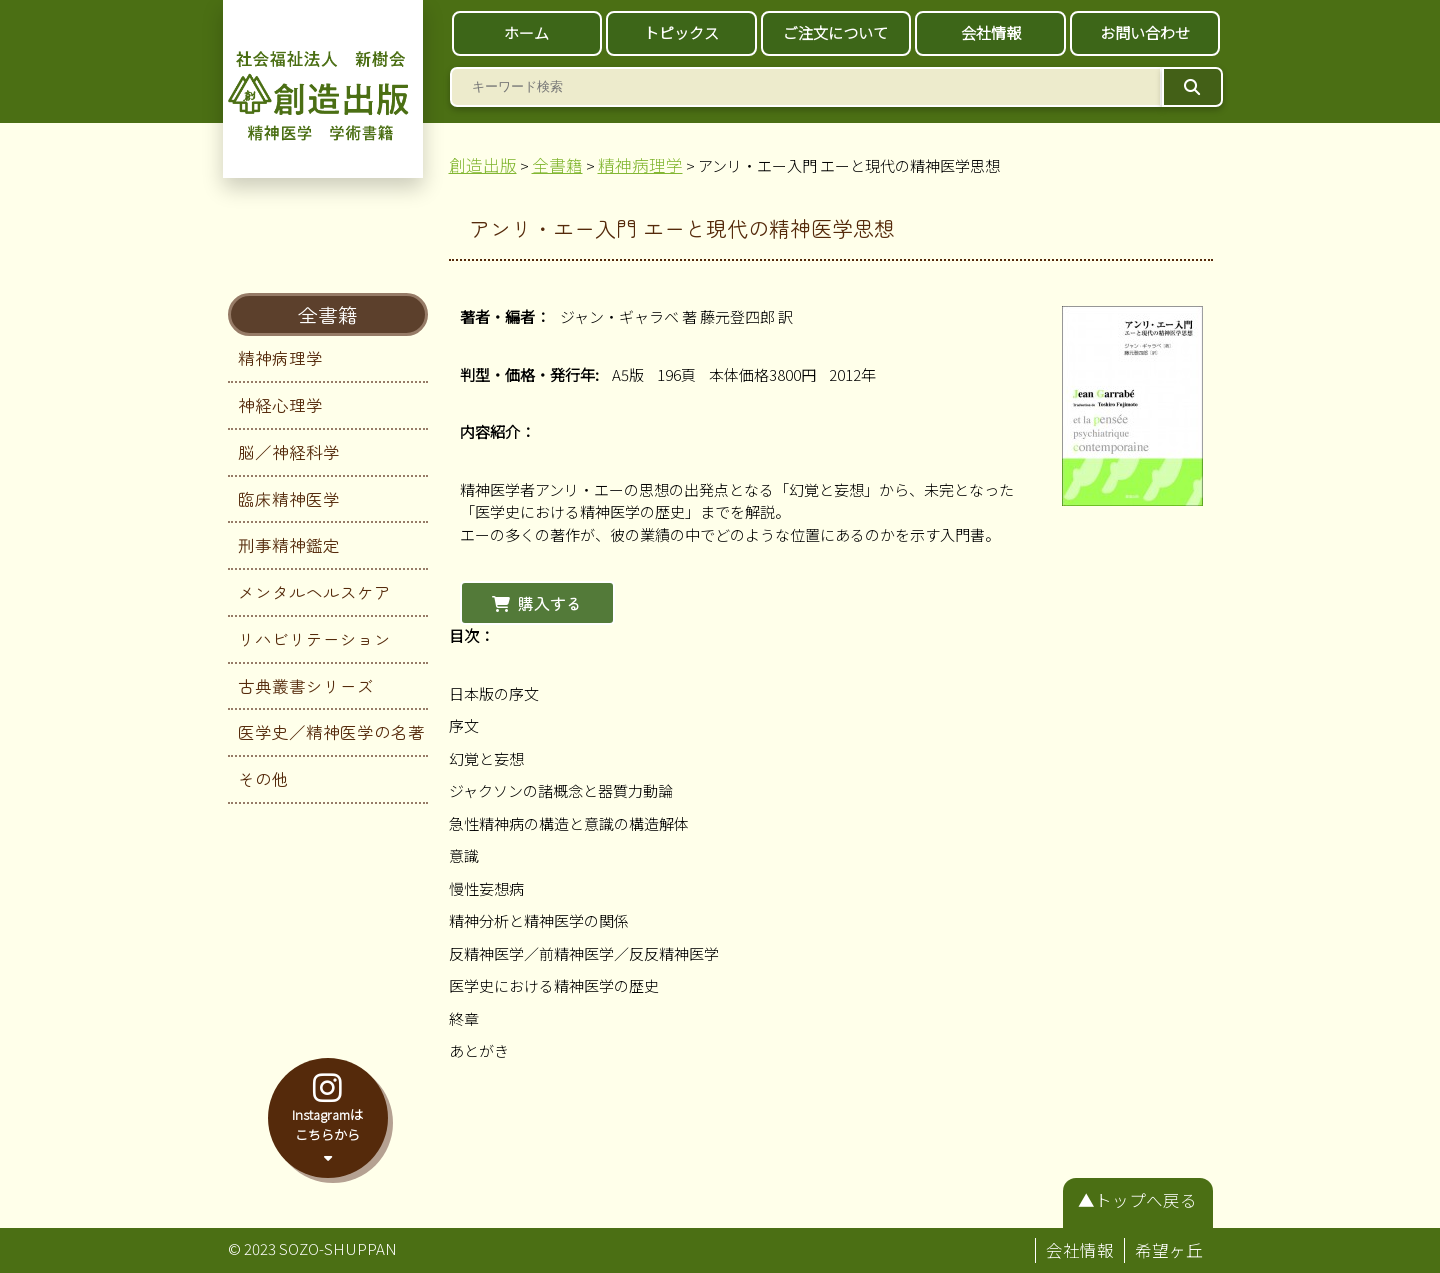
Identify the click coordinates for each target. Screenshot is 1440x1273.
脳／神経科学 (289, 452)
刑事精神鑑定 (289, 545)
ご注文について (835, 32)
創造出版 (483, 165)
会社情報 (991, 32)
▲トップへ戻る (1137, 1200)
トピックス (681, 32)
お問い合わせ (1145, 32)
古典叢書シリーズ (306, 686)
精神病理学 (280, 358)
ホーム (526, 32)
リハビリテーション (314, 639)
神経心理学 (280, 405)
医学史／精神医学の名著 (331, 732)
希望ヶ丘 (1169, 1250)
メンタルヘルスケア (314, 592)
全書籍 (328, 314)
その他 (263, 779)
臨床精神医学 (289, 499)
